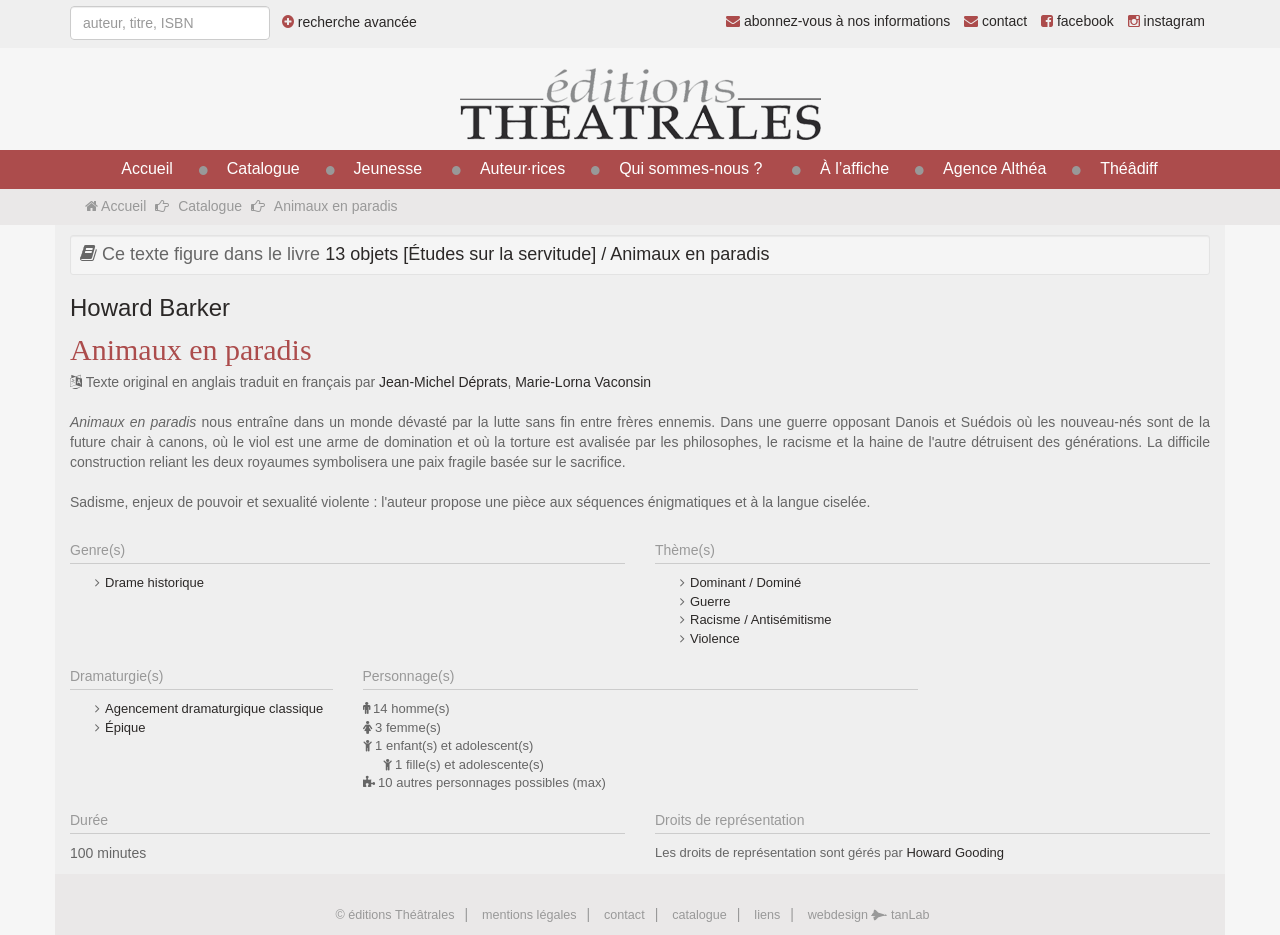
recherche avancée (349, 22)
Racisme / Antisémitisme (761, 619)
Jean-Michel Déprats (443, 382)
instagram (1166, 21)
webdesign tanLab (869, 915)
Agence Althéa (994, 168)
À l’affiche (854, 168)
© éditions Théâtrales (394, 915)
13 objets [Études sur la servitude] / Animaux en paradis (547, 254)
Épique (125, 727)
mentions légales (529, 915)
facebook (1077, 21)
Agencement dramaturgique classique (214, 708)
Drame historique (154, 582)
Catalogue (263, 168)
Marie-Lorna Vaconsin (583, 382)
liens (767, 915)
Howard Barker (150, 307)
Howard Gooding (955, 852)
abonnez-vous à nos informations (838, 21)
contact (995, 21)
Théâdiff (1129, 168)
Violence (715, 638)
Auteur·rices (522, 168)
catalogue (699, 915)
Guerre (710, 601)
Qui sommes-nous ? (690, 168)
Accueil (147, 168)
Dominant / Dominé (745, 582)
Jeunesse (388, 168)
